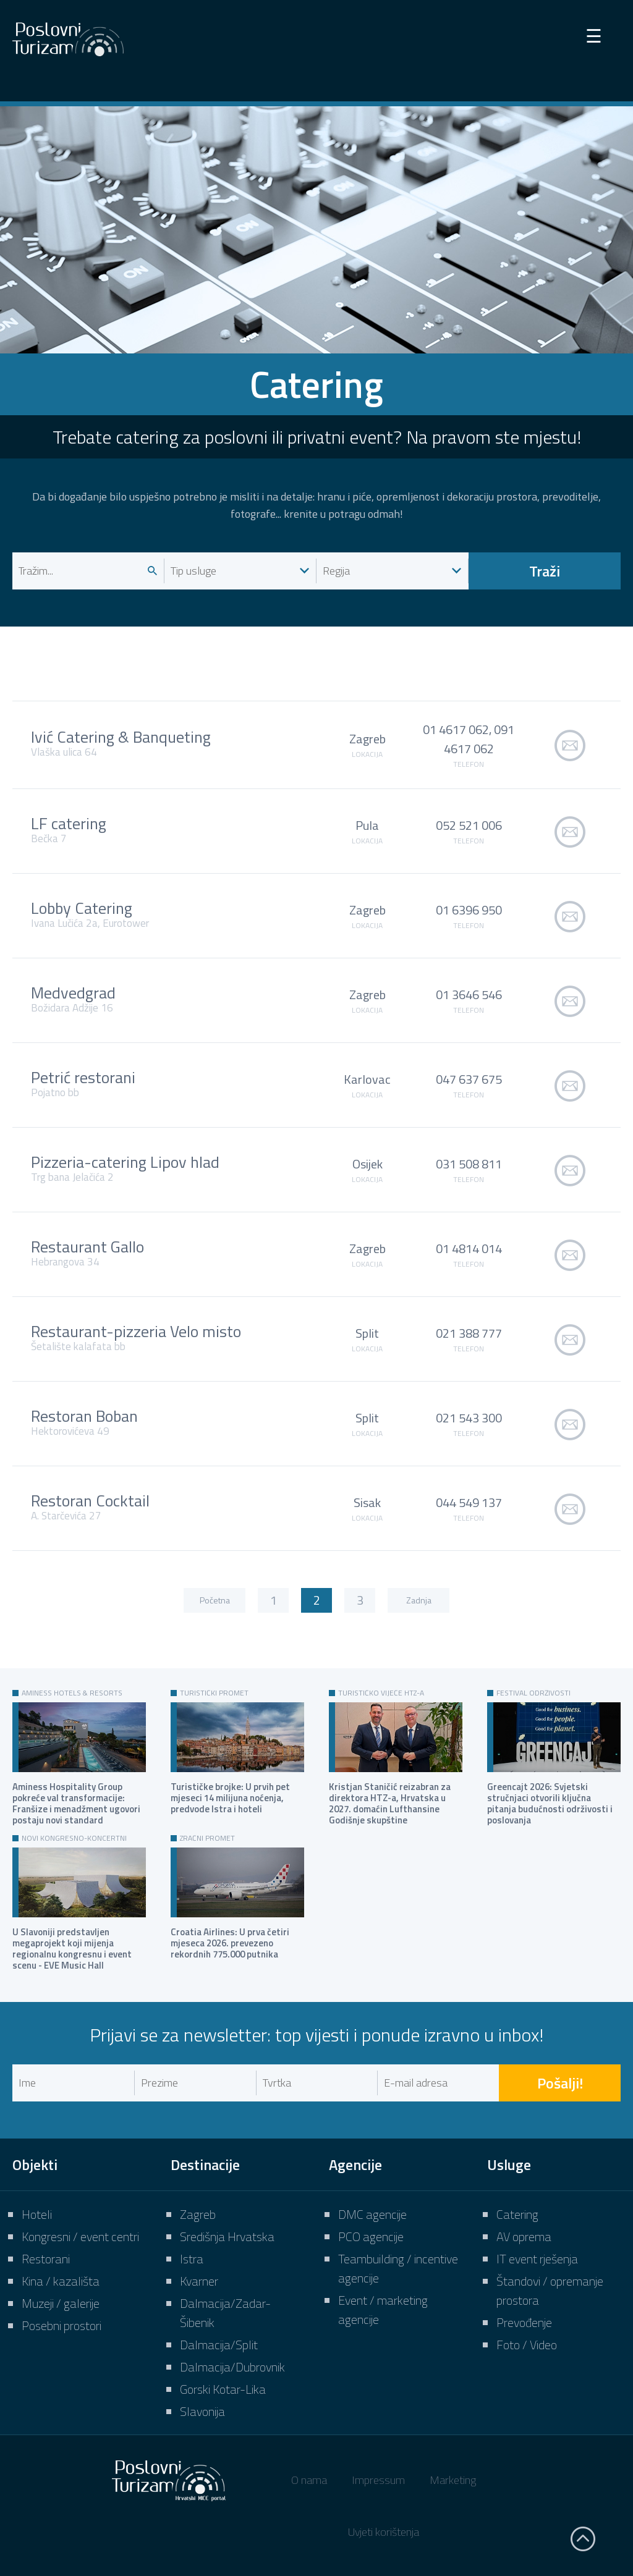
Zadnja (418, 1600)
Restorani (46, 2258)
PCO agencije (371, 2236)
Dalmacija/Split (219, 2344)
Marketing (453, 2480)
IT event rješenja (537, 2258)
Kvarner (199, 2281)
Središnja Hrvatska (227, 2236)
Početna (215, 1600)
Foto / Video (526, 2344)
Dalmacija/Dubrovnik (232, 2366)
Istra (191, 2258)
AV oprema (523, 2236)
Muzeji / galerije (61, 2303)
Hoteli (37, 2214)
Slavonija (202, 2411)
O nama (309, 2480)
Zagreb (198, 2214)
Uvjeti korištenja (383, 2531)
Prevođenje (524, 2322)
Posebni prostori (61, 2325)
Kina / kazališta (61, 2281)
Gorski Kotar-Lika (223, 2389)
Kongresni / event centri (80, 2236)
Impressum (378, 2480)
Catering (517, 2214)
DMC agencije (372, 2214)
